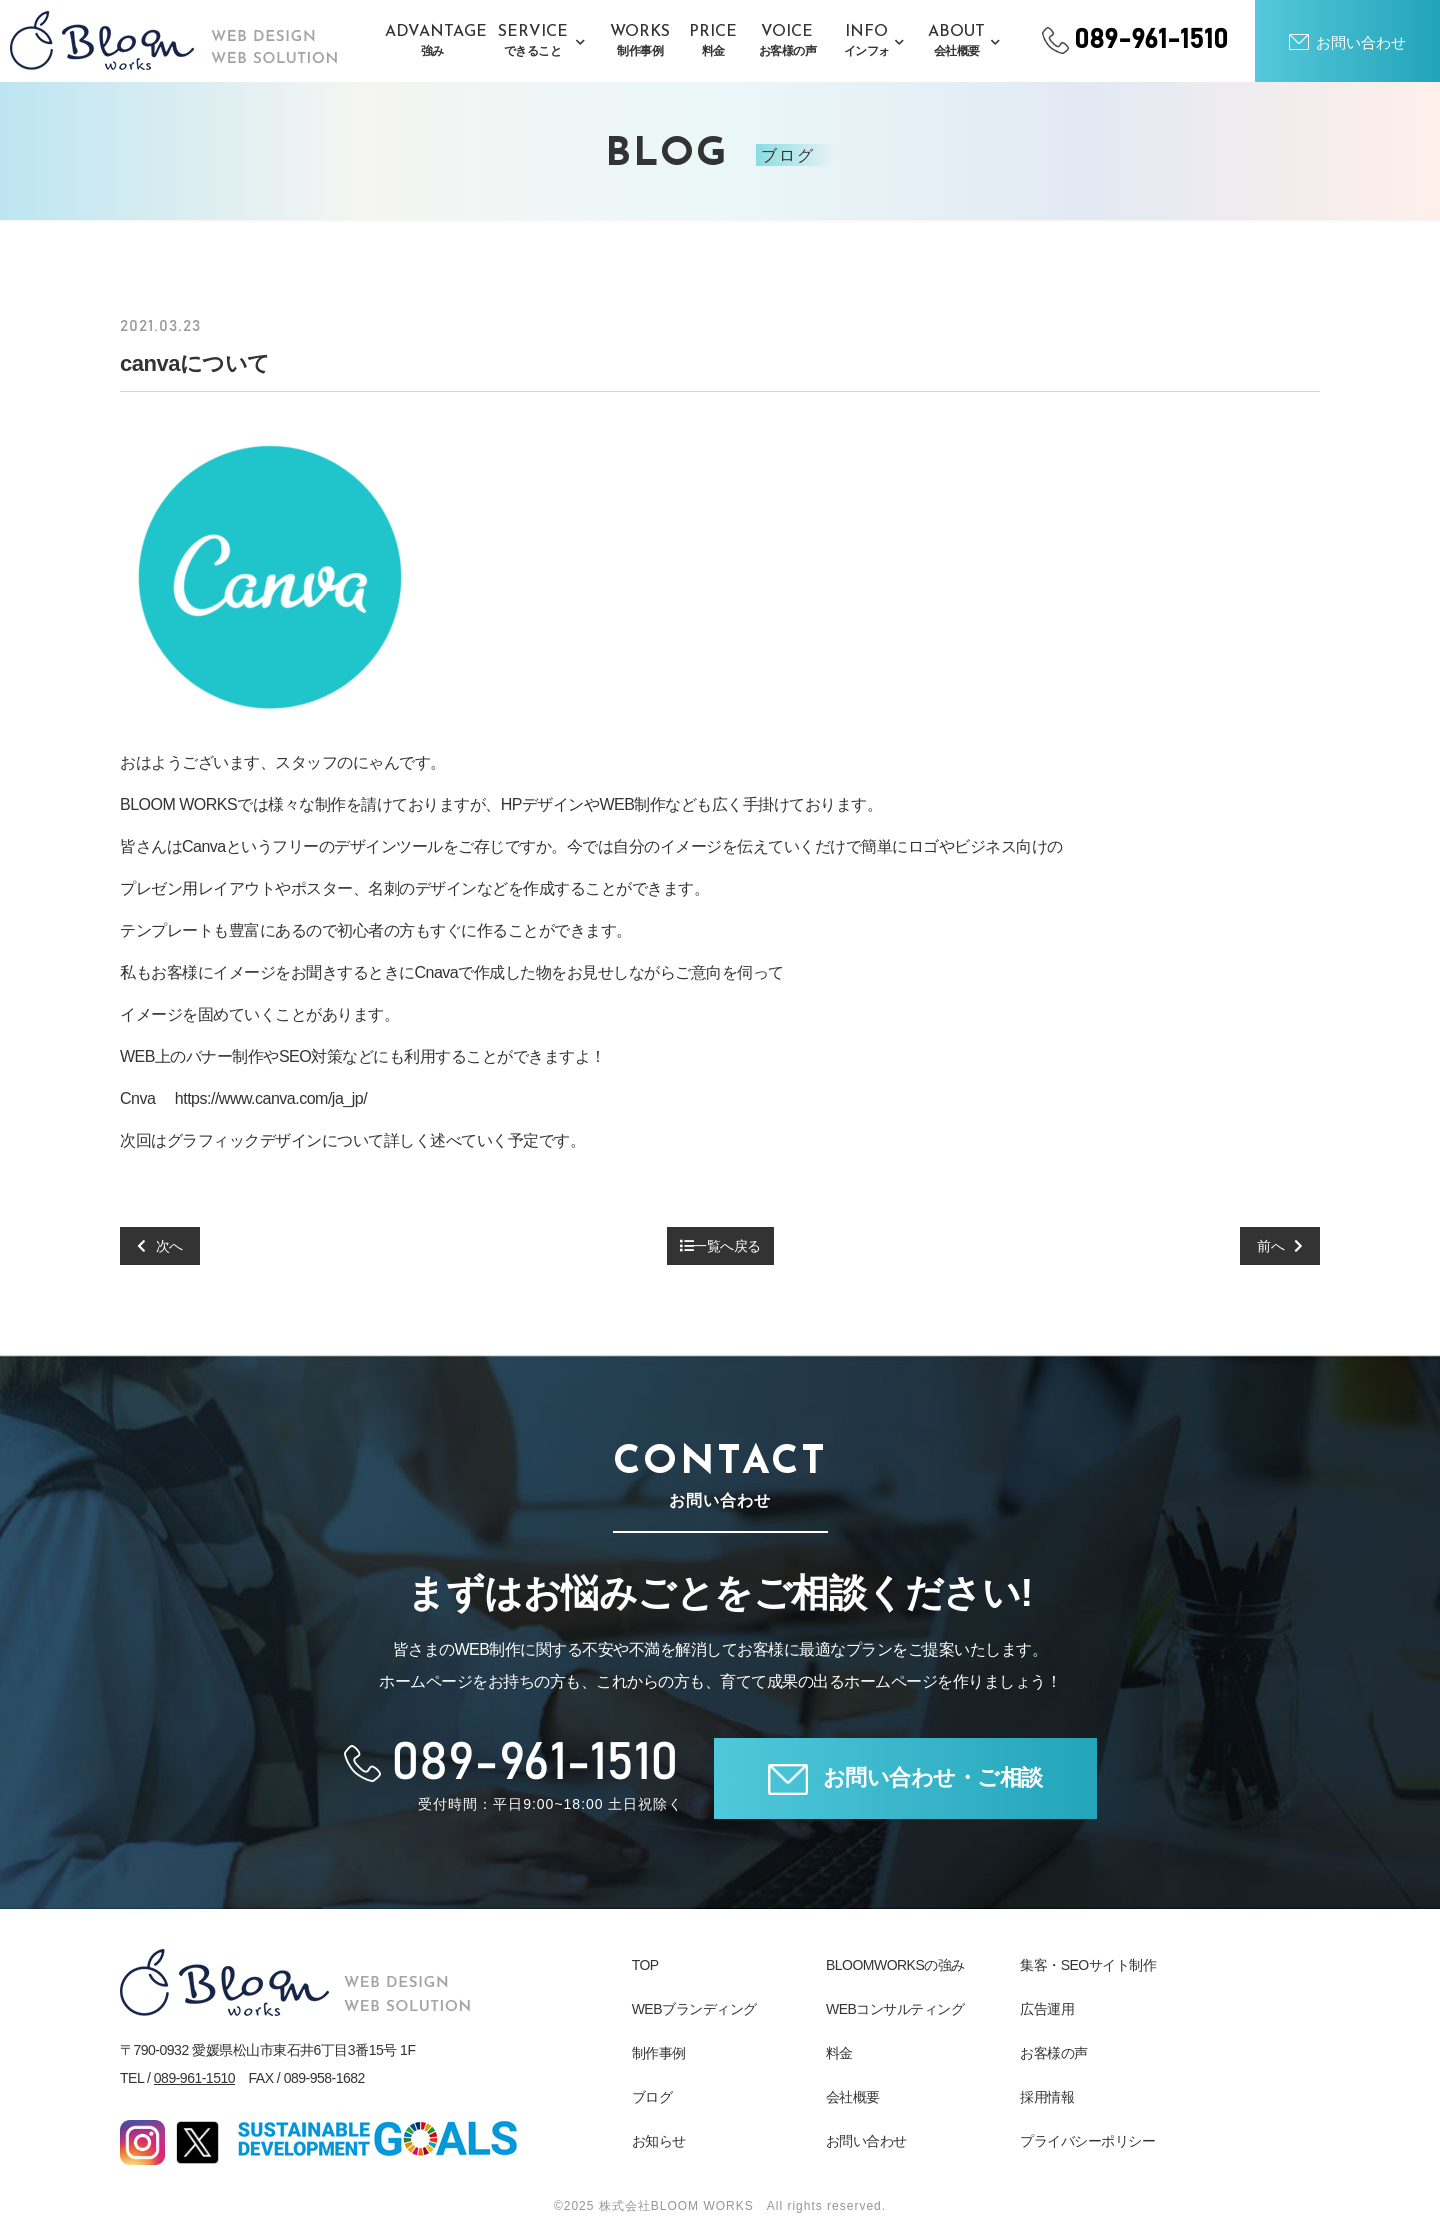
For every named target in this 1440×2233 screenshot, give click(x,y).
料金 (839, 2053)
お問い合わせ (866, 2141)
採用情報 (1047, 2097)
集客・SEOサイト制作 (1088, 1965)
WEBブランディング (694, 2009)
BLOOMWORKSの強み (895, 1965)
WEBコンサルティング (895, 2009)
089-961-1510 (194, 2078)
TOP (645, 1965)
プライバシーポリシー (1087, 2141)
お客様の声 (1054, 2053)
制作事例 (659, 2053)
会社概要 (853, 2097)
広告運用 (1047, 2009)
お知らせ (659, 2141)
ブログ (652, 2097)
